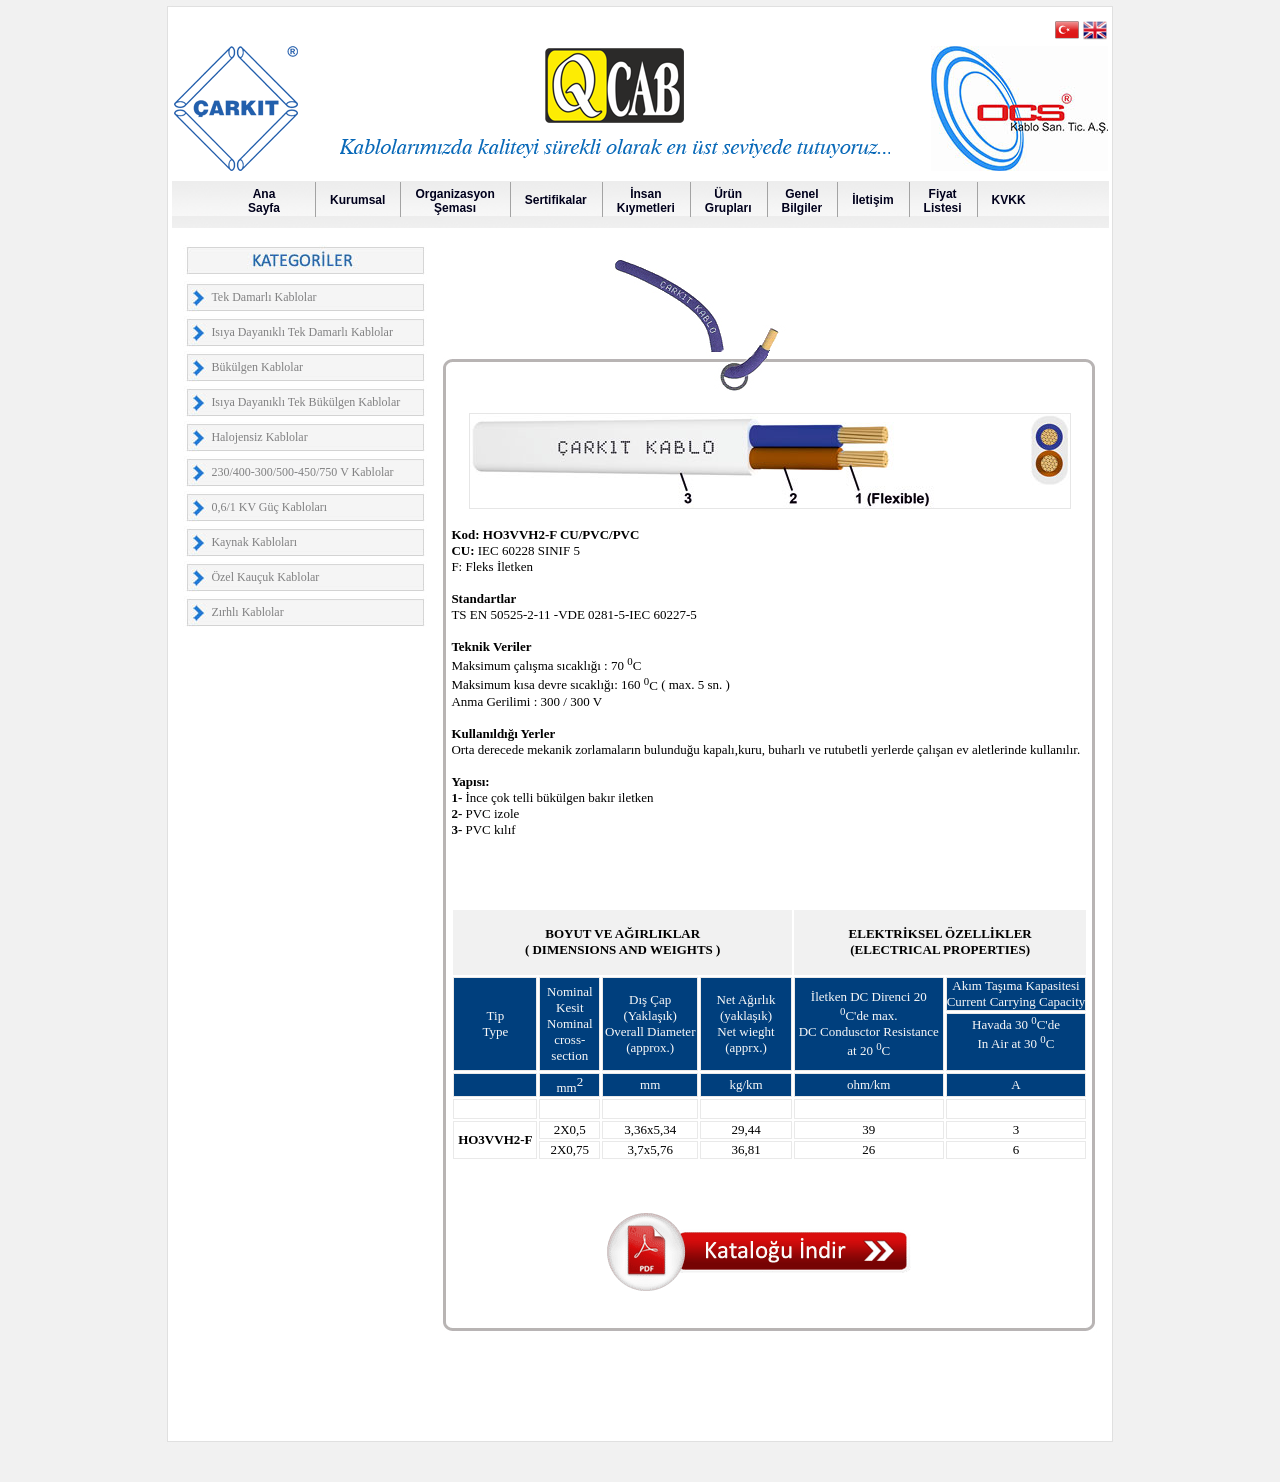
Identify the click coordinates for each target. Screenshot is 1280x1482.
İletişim (872, 200)
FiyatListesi (943, 201)
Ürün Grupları (728, 201)
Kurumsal (357, 200)
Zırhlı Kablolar (247, 612)
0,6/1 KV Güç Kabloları (269, 507)
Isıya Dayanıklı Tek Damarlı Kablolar (302, 332)
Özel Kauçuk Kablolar (265, 577)
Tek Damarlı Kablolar (263, 297)
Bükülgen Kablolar (257, 367)
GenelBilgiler (802, 201)
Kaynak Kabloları (254, 542)
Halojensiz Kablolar (259, 437)
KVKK (1009, 200)
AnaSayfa (264, 201)
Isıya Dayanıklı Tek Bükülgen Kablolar (305, 402)
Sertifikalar (556, 200)
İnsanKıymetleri (646, 201)
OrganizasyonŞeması (454, 201)
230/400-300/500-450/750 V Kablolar (302, 472)
